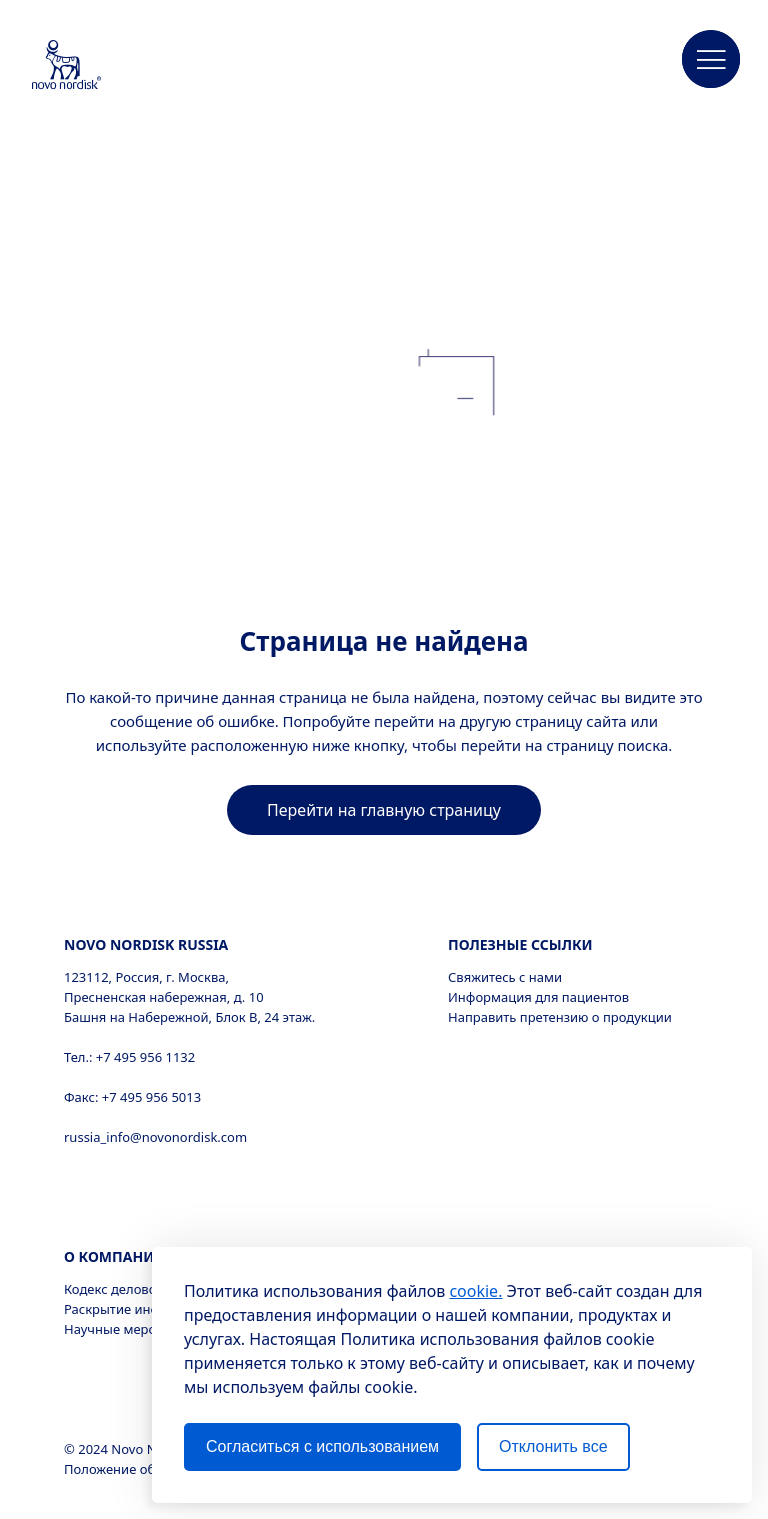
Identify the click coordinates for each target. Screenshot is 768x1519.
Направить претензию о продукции (560, 1017)
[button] (711, 60)
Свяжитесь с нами (505, 977)
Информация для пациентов (538, 997)
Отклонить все (553, 1446)
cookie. (475, 1291)
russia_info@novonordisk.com (155, 1137)
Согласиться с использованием (322, 1446)
